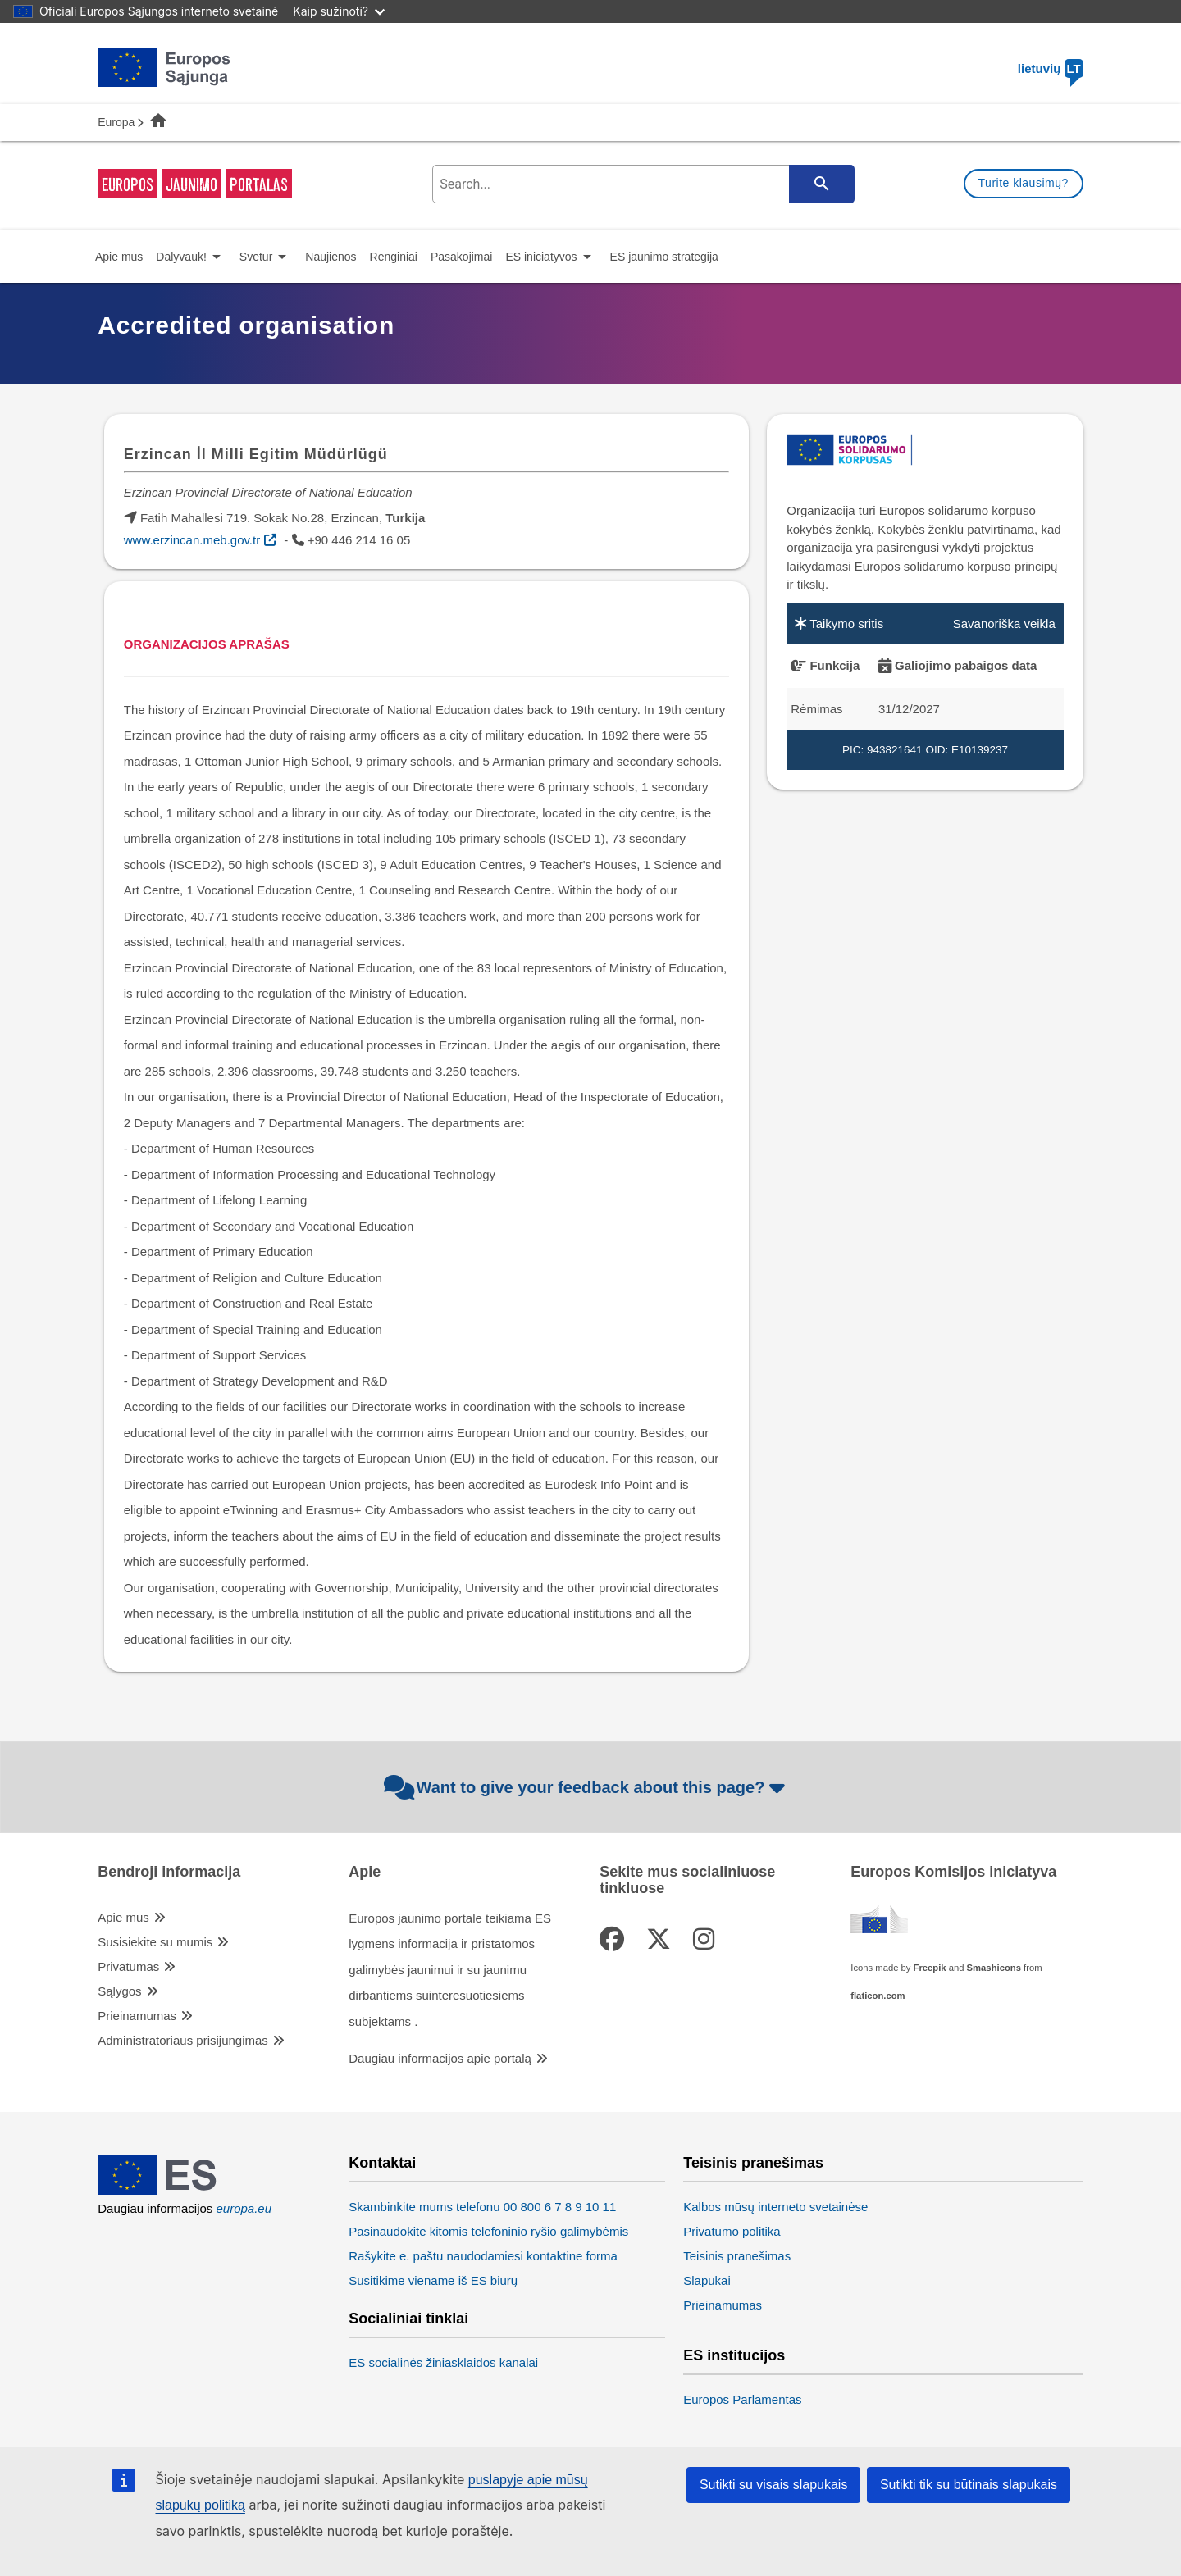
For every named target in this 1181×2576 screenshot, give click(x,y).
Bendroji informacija (169, 1872)
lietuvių (1050, 68)
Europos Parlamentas (742, 2399)
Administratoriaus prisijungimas (183, 2040)
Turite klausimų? (1023, 182)
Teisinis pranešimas (753, 2163)
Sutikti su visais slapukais (774, 2485)
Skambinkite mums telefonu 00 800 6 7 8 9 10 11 (482, 2207)
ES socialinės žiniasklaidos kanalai (443, 2362)
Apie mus (123, 1917)
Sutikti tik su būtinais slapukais (968, 2485)
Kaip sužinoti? (339, 11)
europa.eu (244, 2208)
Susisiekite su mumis (155, 1942)
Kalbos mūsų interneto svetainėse (775, 2207)
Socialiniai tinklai (408, 2319)
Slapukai (707, 2280)
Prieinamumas (137, 2016)
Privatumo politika (731, 2231)
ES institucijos (734, 2356)
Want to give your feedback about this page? (587, 1787)
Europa (116, 122)
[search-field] (641, 184)
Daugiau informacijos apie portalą (440, 2058)
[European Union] (164, 2190)
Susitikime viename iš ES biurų (433, 2280)
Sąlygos (119, 1991)
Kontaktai (382, 2163)
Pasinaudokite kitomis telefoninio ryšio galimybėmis (488, 2231)
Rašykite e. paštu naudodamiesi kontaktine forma (483, 2256)
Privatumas (128, 1966)
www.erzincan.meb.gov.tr (192, 540)
